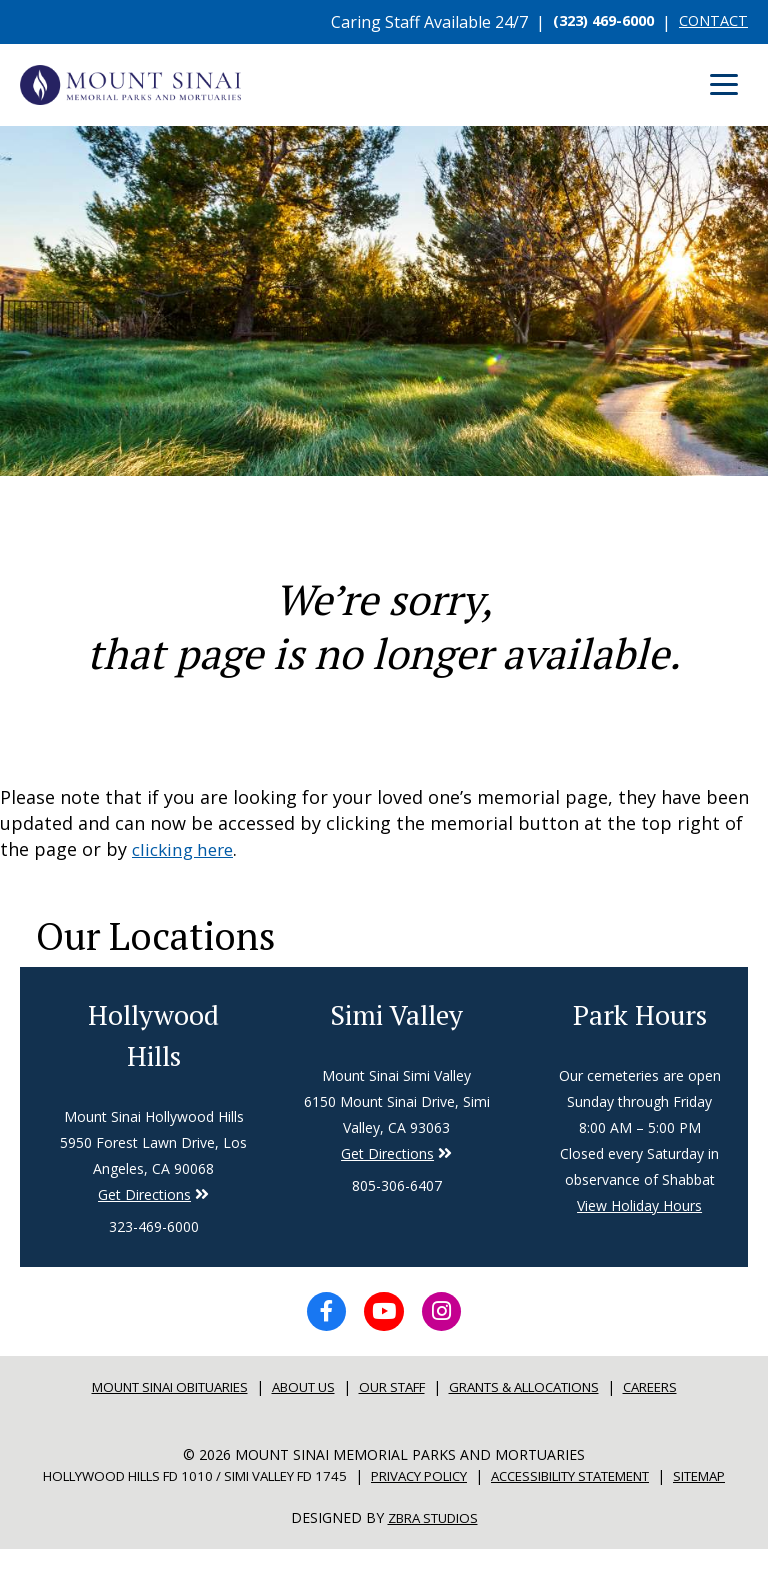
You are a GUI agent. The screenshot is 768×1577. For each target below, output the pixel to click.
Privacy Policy (452, 1484)
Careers (682, 1396)
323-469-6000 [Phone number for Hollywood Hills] (154, 1229)
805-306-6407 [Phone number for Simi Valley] (397, 1186)
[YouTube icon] (384, 1318)
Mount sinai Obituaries (147, 1396)
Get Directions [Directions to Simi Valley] (144, 1197)
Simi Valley (397, 1014)
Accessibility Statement (624, 1484)
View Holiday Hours (639, 1206)
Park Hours (640, 1014)
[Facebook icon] (318, 1318)
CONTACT (709, 22)
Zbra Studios (433, 1546)
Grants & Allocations (542, 1396)
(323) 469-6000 (590, 22)
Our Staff (394, 1396)
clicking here (186, 849)
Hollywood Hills (154, 1035)
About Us (296, 1396)
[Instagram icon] (450, 1318)
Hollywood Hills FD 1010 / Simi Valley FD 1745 (201, 1484)
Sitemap (384, 1505)
